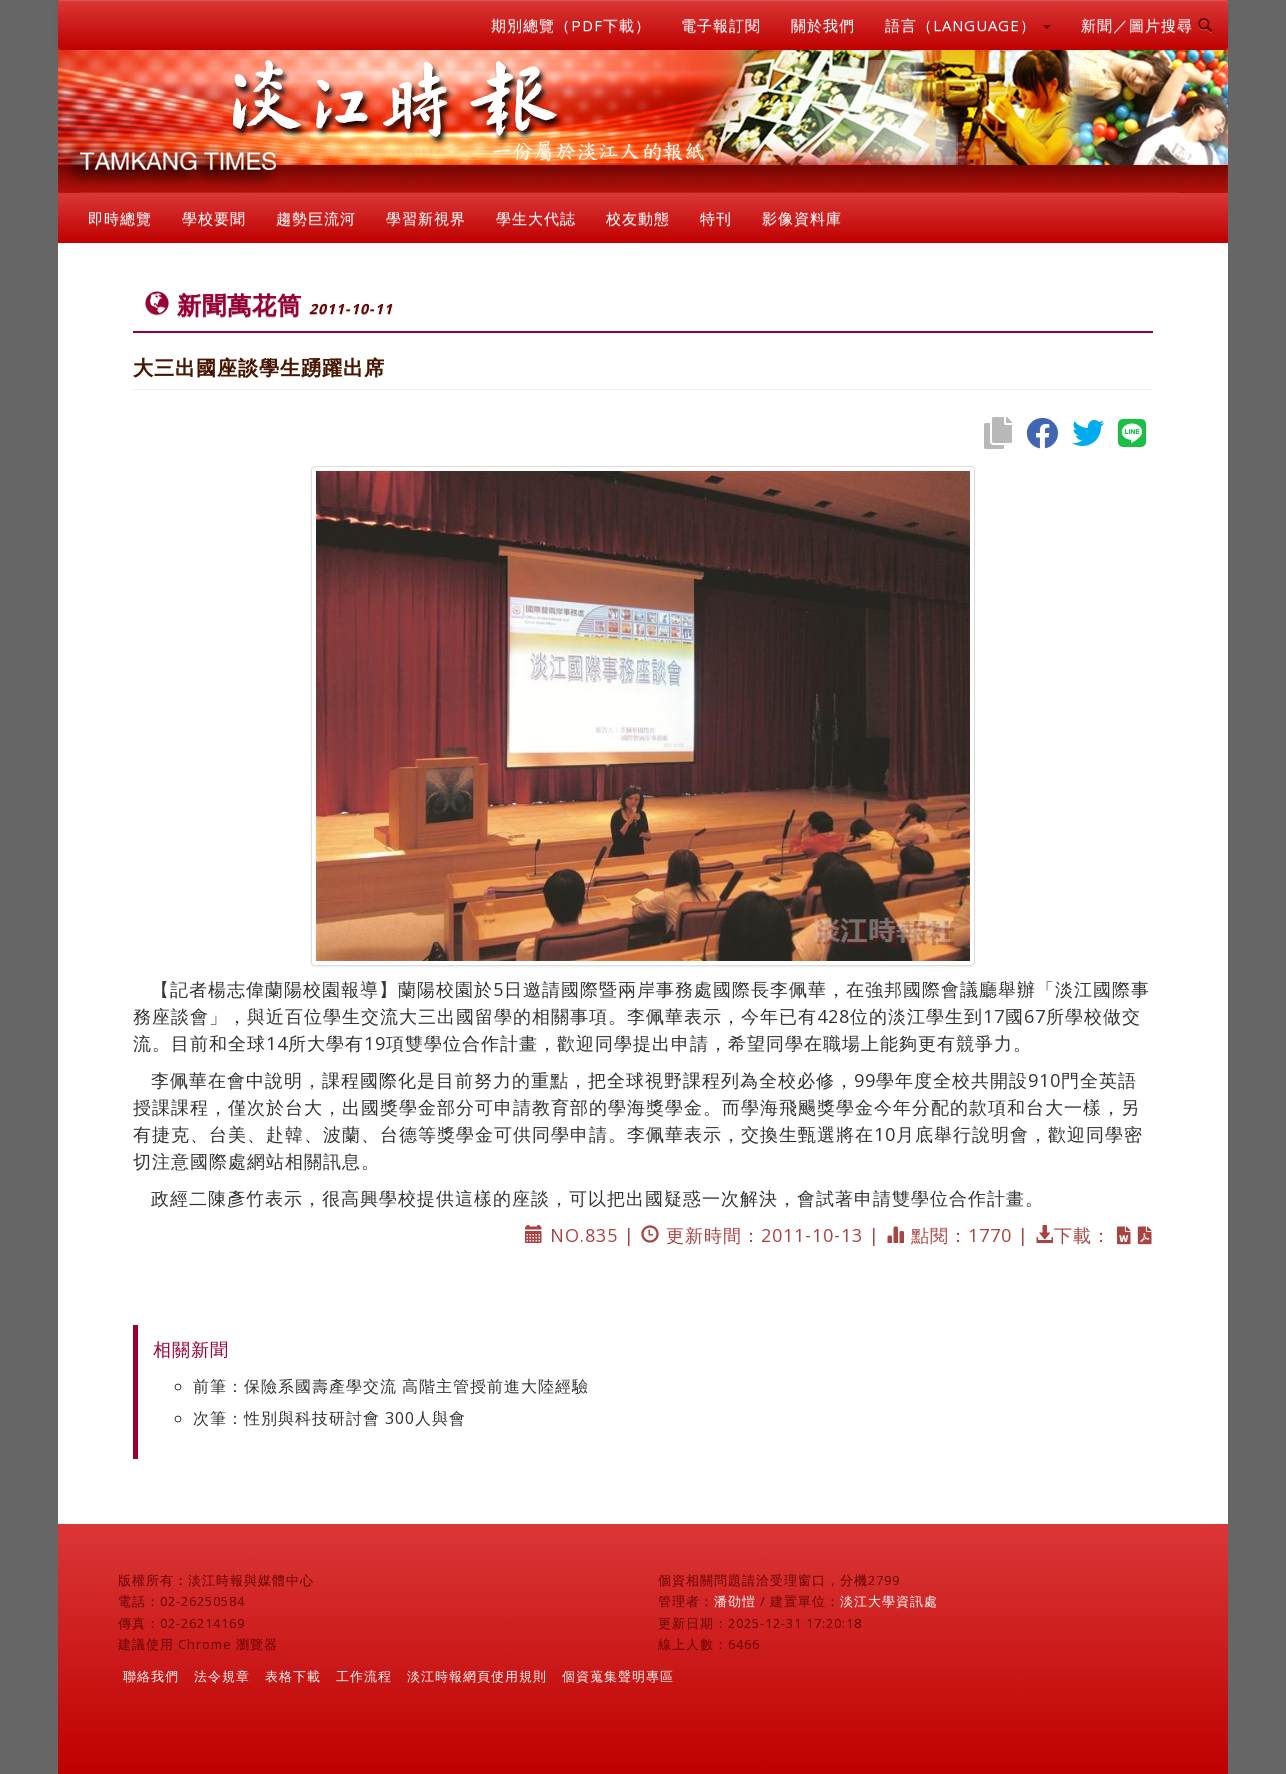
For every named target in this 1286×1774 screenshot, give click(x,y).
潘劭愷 (735, 1601)
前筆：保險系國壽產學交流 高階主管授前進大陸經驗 (391, 1386)
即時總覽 (120, 218)
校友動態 (638, 218)
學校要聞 (214, 218)
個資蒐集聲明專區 (618, 1676)
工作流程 (364, 1676)
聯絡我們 (151, 1676)
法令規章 (222, 1676)
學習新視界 (426, 218)
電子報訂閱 (721, 25)
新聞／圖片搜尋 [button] (1147, 25)
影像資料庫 (802, 218)
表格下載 (293, 1676)
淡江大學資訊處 (889, 1601)
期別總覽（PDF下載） (571, 25)
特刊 (716, 218)
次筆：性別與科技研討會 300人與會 (329, 1418)
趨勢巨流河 (316, 218)
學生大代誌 (536, 218)
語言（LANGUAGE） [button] (968, 25)
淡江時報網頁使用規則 (477, 1676)
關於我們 (823, 25)
